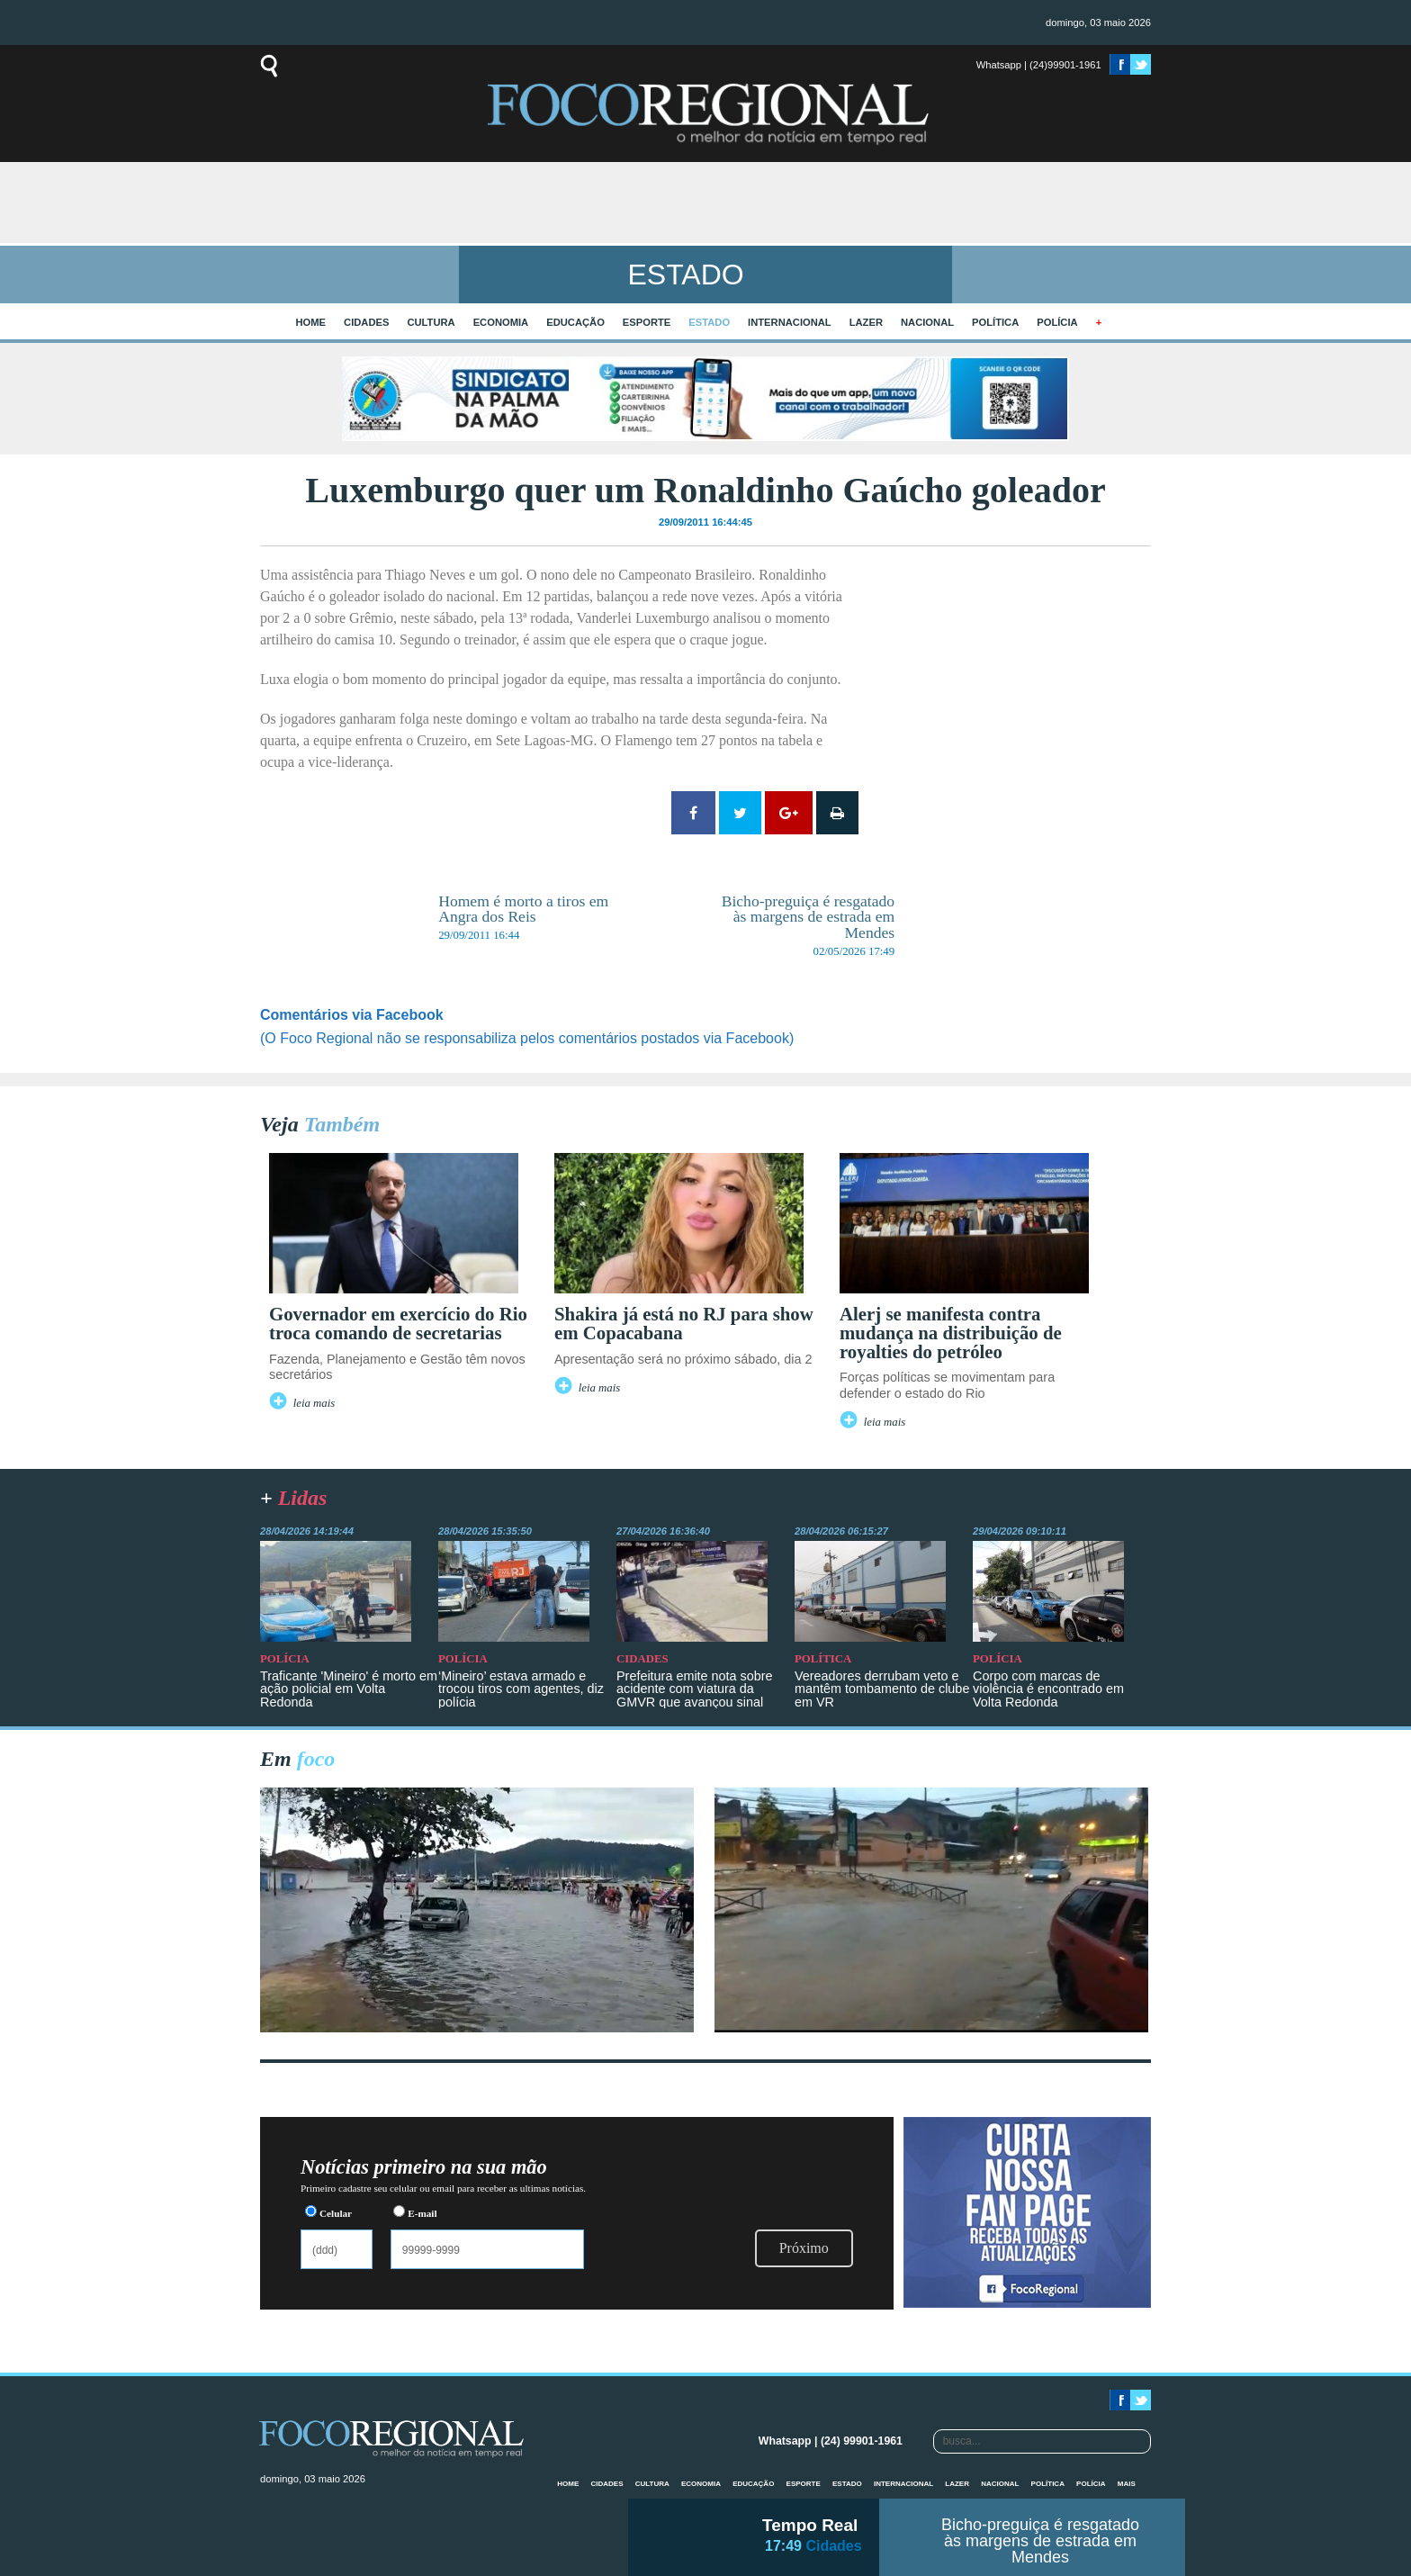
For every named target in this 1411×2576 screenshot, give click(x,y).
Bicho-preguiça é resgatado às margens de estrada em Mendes (1040, 2541)
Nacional (927, 322)
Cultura (430, 322)
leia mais (314, 1403)
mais (1127, 2484)
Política (995, 322)
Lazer (866, 322)
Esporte (646, 322)
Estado (709, 322)
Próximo (804, 2248)
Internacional (789, 322)
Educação (575, 322)
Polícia (1057, 322)
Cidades (366, 322)
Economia (501, 322)
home (311, 322)
